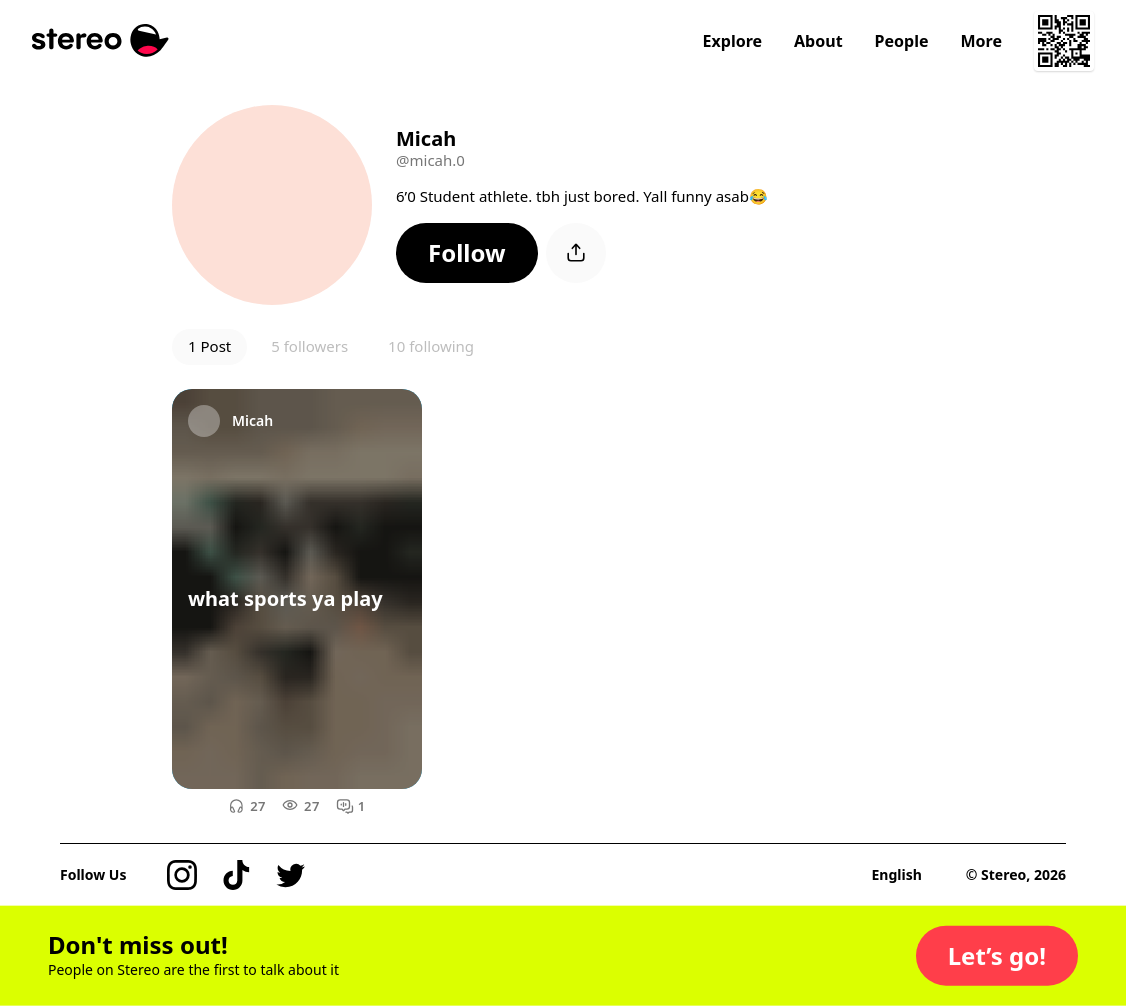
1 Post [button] (209, 346)
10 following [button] (431, 346)
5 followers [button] (309, 346)
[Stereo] (100, 40)
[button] (467, 253)
